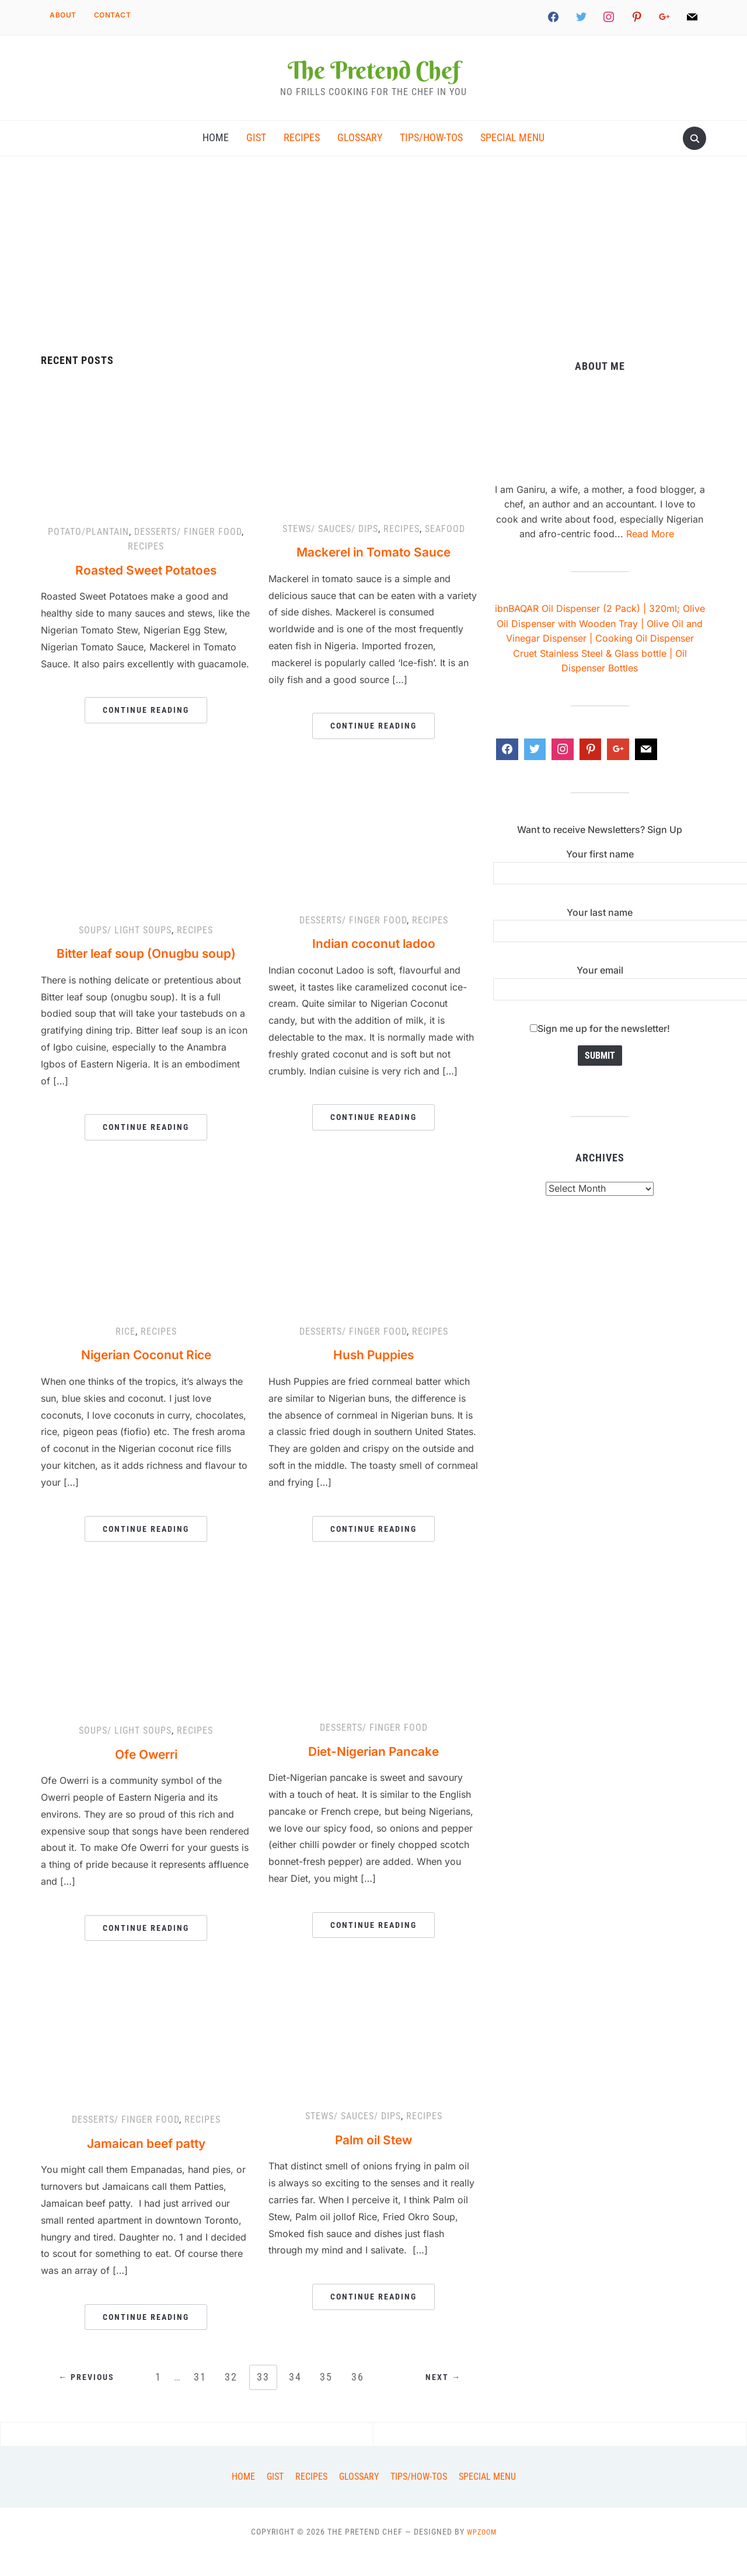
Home (216, 155)
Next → (440, 2398)
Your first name (599, 884)
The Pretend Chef (373, 78)
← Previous (89, 2398)
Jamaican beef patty (146, 2163)
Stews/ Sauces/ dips (330, 548)
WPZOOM (482, 2552)
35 (328, 2397)
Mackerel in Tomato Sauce (373, 572)
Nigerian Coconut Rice (146, 1374)
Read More (650, 554)
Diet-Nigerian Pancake (373, 1770)
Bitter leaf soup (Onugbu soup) (146, 973)
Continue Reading (146, 730)
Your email (599, 1000)
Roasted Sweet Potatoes (146, 590)
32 (230, 2397)
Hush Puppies (373, 1374)
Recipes (302, 155)
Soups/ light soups (125, 950)
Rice (125, 1351)
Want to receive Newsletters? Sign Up (599, 850)
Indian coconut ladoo (373, 963)
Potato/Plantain (88, 552)
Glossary (359, 155)
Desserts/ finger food (188, 552)
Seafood (445, 548)
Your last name (599, 942)
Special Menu (512, 155)
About (63, 14)
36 (361, 2397)
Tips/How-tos (431, 155)
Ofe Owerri (146, 1773)
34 (295, 2397)
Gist (256, 155)
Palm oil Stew (373, 2159)
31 (197, 2397)
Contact (112, 14)
